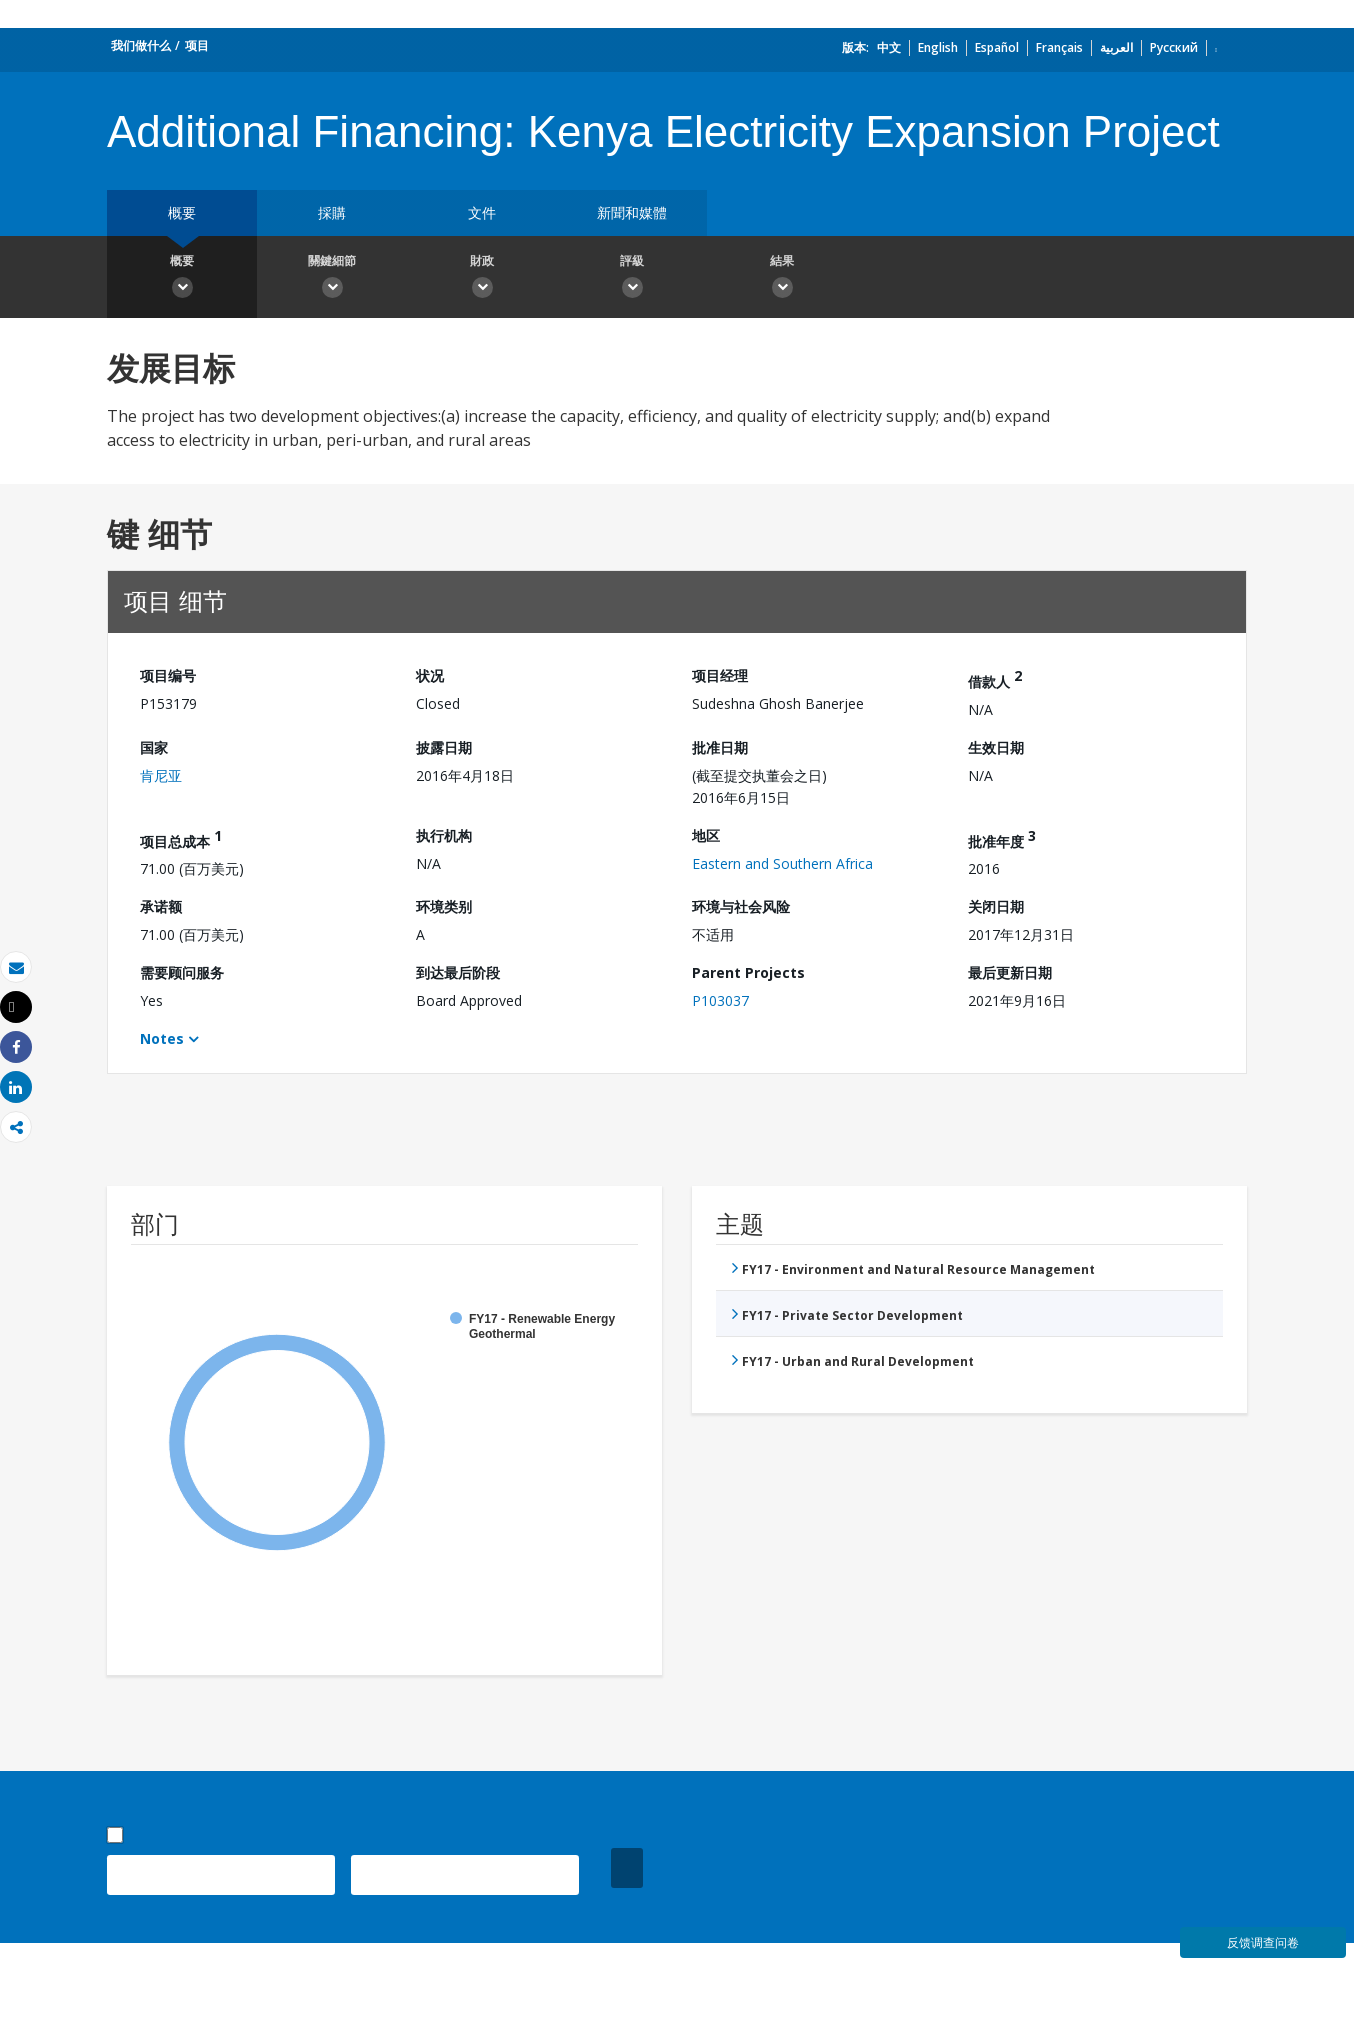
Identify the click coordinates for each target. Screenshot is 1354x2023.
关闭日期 (996, 906)
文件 (482, 212)
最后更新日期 (1010, 972)
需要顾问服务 (182, 972)
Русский (1174, 47)
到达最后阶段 (458, 972)
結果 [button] (782, 279)
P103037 (720, 1000)
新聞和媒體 (632, 212)
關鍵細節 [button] (332, 279)
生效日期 (996, 747)
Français (1059, 47)
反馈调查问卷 (1263, 1942)
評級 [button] (632, 279)
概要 (182, 212)
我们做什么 (141, 45)
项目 (197, 45)
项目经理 (720, 675)
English (938, 47)
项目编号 (168, 675)
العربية (1116, 47)
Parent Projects (748, 972)
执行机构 (444, 835)
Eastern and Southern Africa (782, 863)
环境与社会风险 (741, 906)
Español (997, 47)
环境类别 (444, 906)
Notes (162, 1038)
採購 (332, 212)
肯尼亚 (161, 775)
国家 (154, 747)
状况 (430, 675)
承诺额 (161, 906)
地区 (706, 835)
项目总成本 (181, 838)
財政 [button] (482, 279)
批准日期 (720, 747)
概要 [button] (182, 279)
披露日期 (444, 747)
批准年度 (1002, 838)
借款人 (995, 678)
